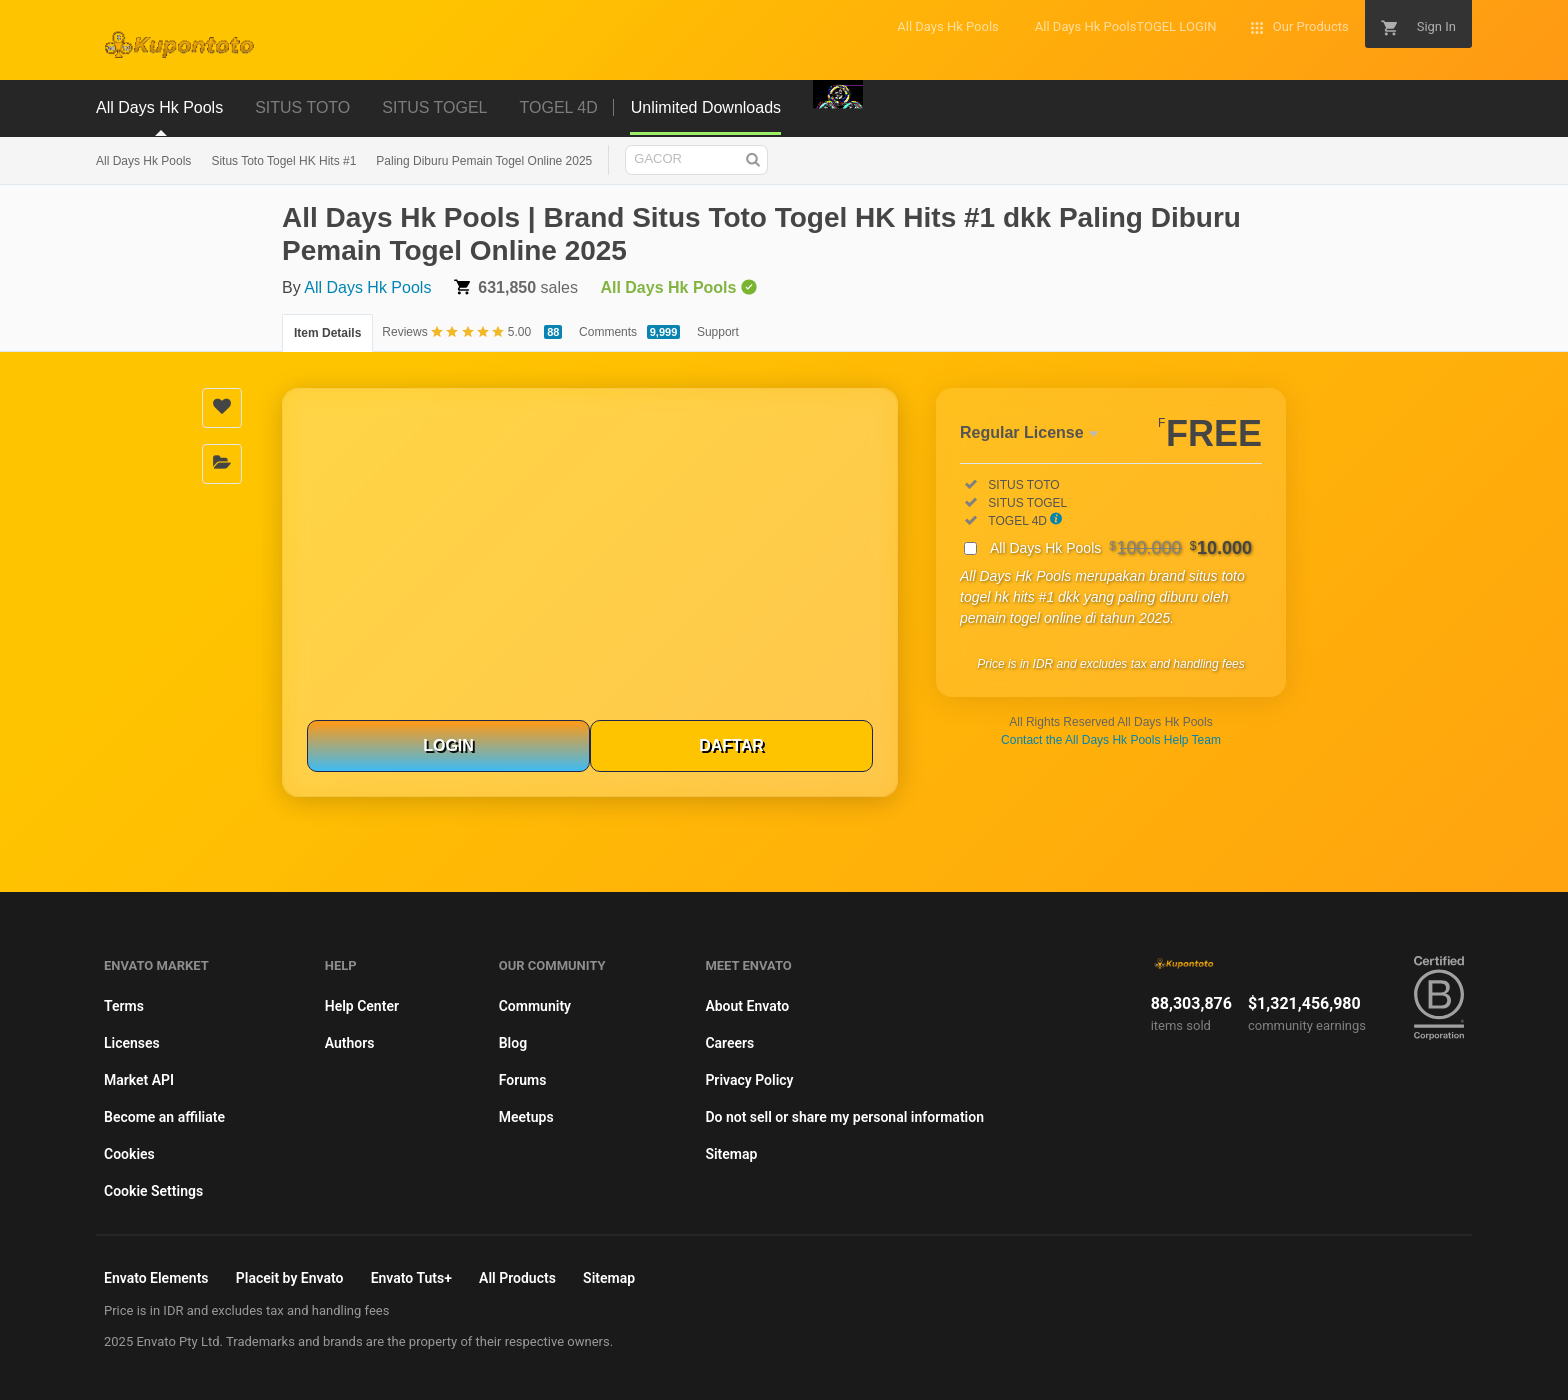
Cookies (129, 1154)
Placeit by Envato (290, 1278)
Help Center (362, 1006)
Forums (523, 1080)
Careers (729, 1043)
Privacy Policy (749, 1080)
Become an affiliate (164, 1117)
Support (718, 332)
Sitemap (731, 1154)
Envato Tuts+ (411, 1278)
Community (535, 1006)
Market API (139, 1080)
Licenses (132, 1043)
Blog (513, 1043)
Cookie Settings (153, 1191)
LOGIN (448, 745)
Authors (350, 1043)
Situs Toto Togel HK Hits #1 (283, 161)
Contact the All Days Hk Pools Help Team (1111, 740)
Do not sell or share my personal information (844, 1117)
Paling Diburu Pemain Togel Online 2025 (484, 161)
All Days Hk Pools (143, 161)
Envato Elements (156, 1278)
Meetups (526, 1117)
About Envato (747, 1006)
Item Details (327, 333)
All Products (517, 1278)
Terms (124, 1006)
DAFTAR (731, 745)
